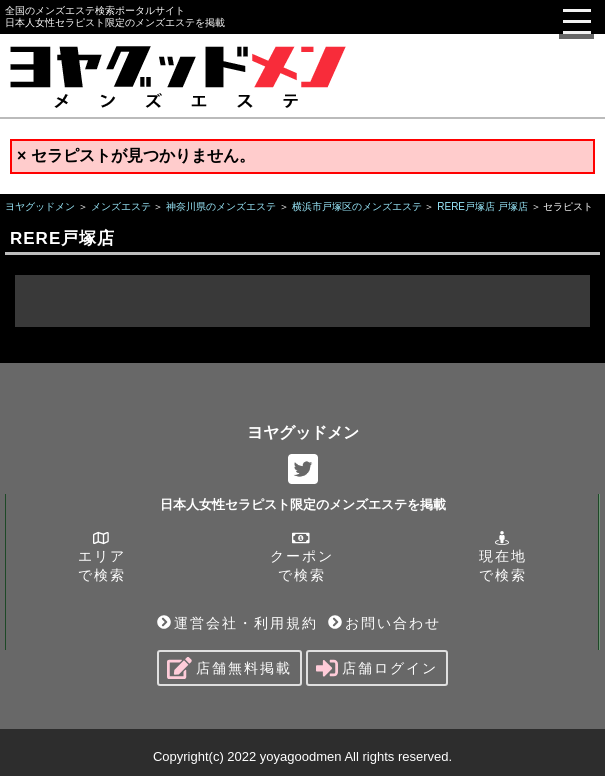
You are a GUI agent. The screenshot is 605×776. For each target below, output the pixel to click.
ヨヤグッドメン (303, 432)
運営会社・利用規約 (237, 623)
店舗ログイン (377, 668)
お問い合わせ (384, 623)
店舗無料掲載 (229, 668)
